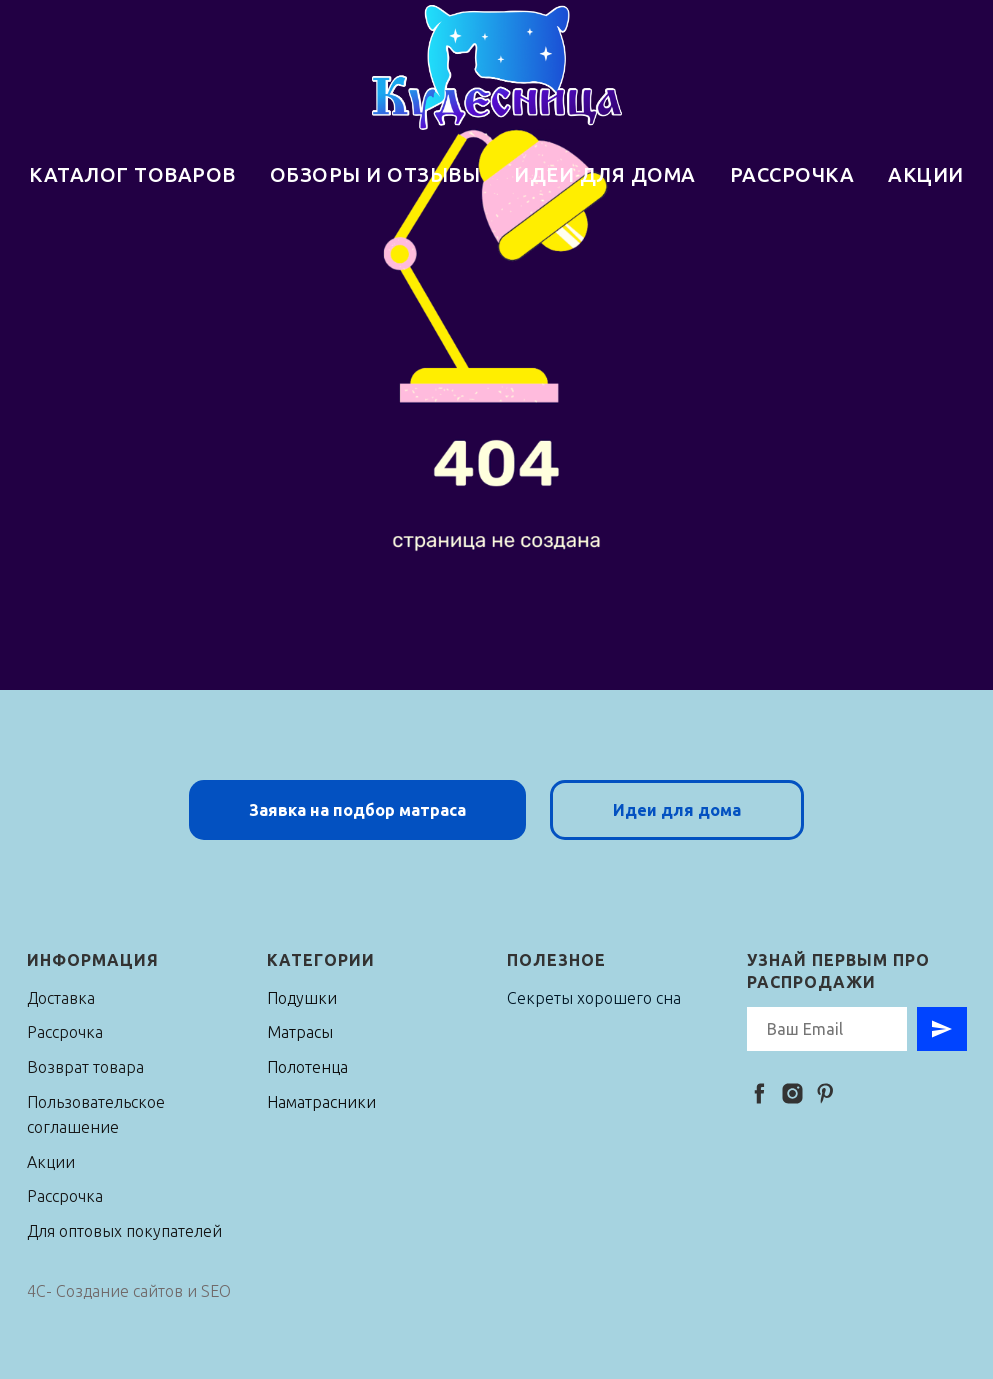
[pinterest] (825, 1093)
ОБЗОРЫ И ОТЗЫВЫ (375, 174)
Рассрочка (65, 1032)
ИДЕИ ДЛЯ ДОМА (605, 174)
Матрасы (300, 1032)
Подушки (302, 998)
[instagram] (792, 1093)
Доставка (61, 998)
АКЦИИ (926, 174)
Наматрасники (321, 1102)
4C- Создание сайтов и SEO (129, 1291)
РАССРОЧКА (792, 174)
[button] (357, 810)
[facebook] (759, 1093)
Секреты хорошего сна (594, 998)
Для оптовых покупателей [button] (124, 1231)
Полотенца (307, 1067)
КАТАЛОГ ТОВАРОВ (132, 174)
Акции (51, 1162)
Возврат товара (85, 1067)
